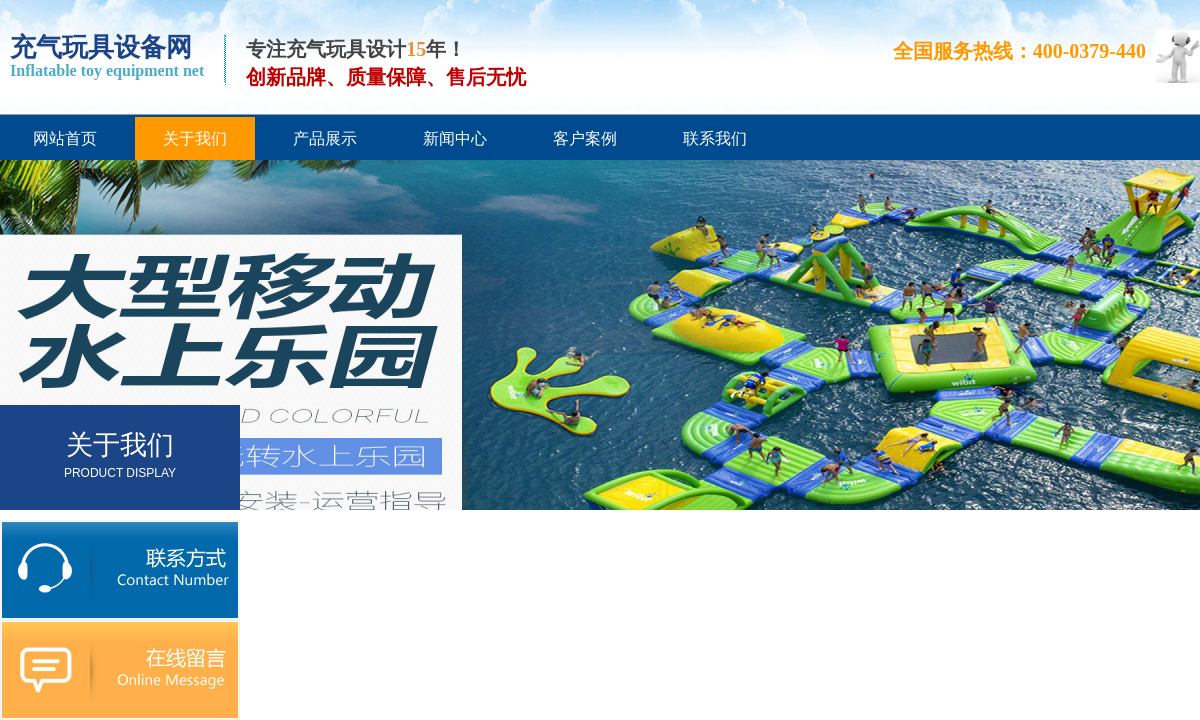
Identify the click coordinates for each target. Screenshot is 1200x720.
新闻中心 (455, 138)
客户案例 (585, 138)
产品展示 (325, 138)
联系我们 (715, 138)
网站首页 (65, 138)
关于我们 (195, 138)
